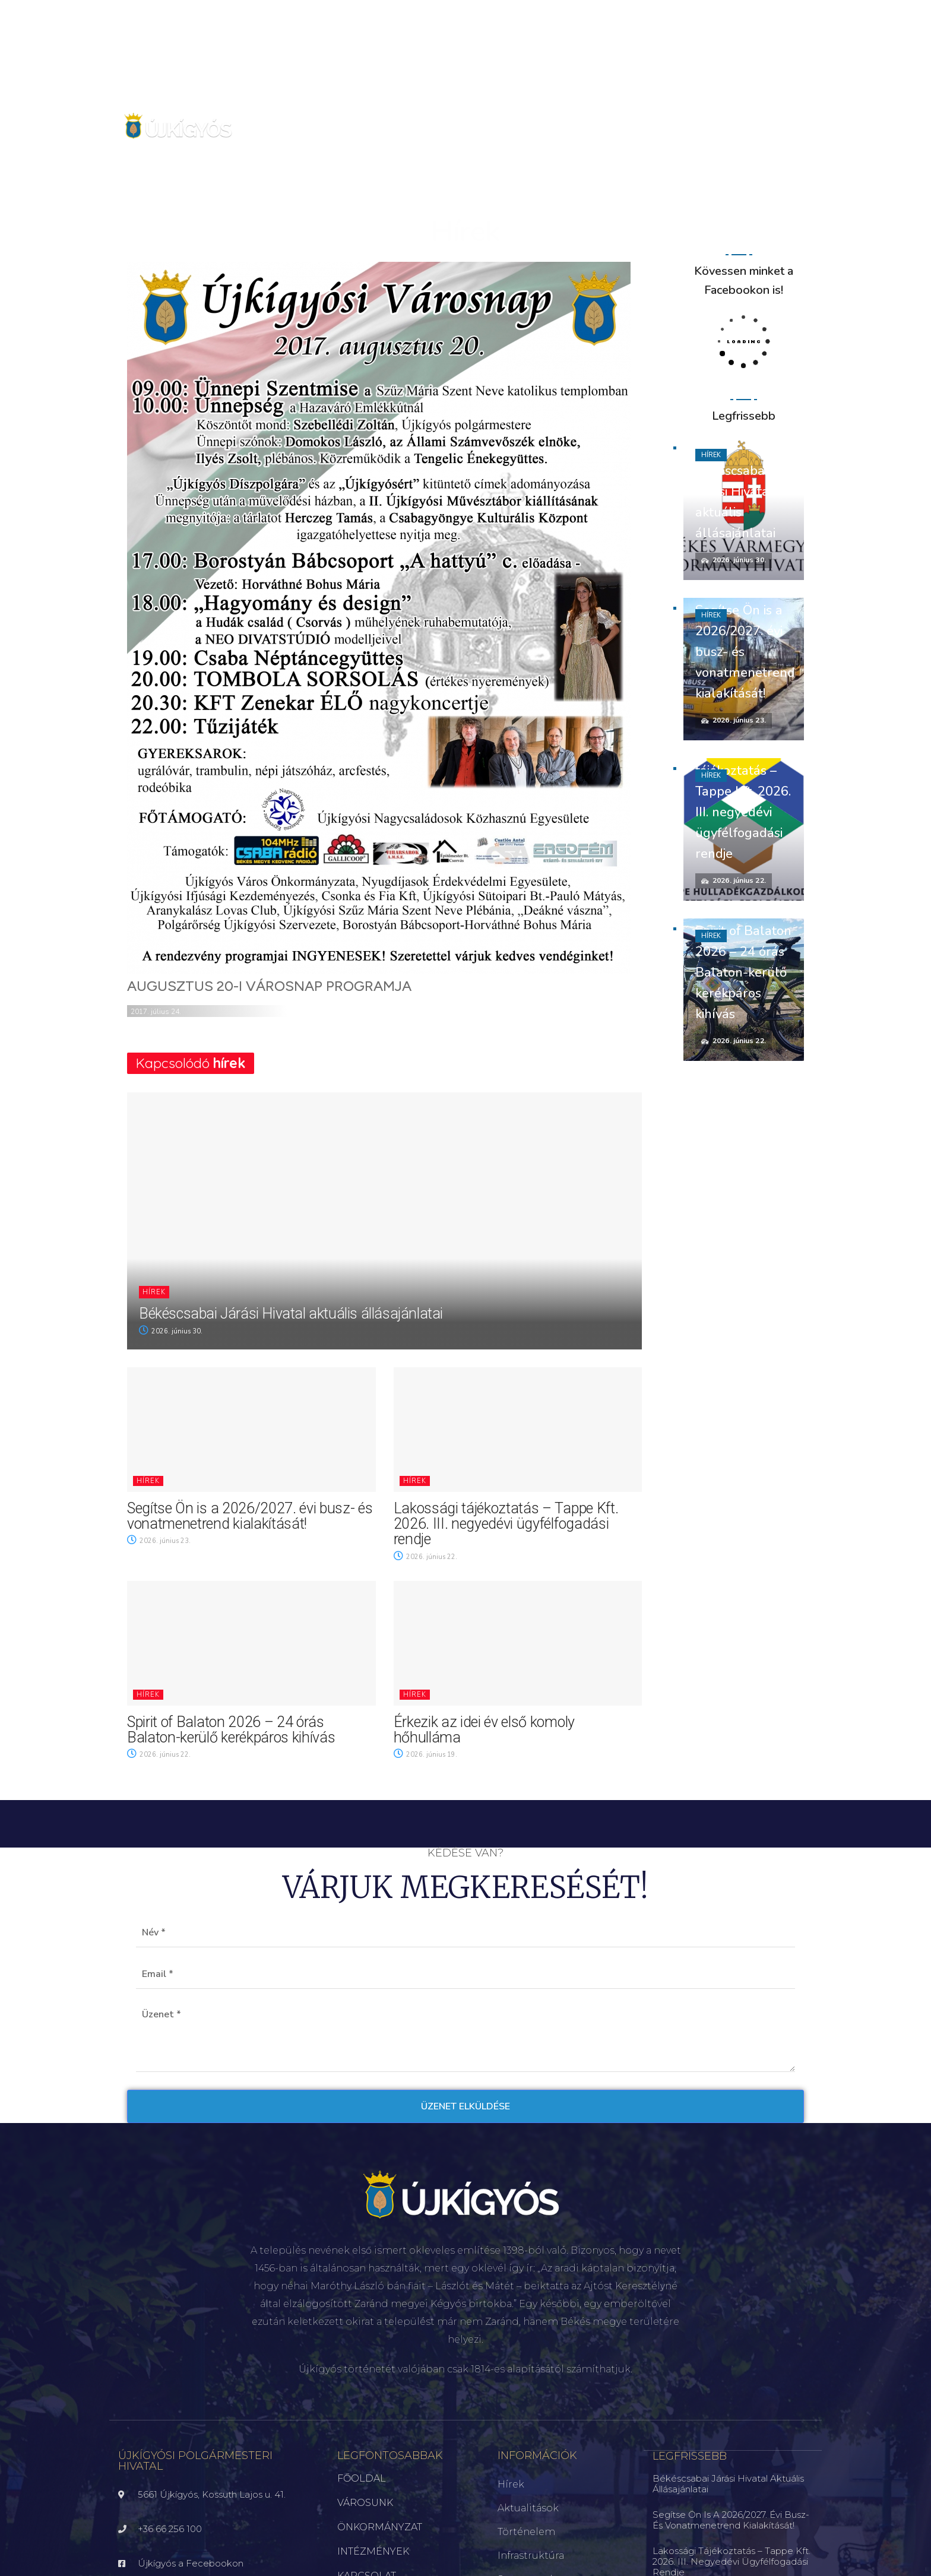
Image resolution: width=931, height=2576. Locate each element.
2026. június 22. (425, 1556)
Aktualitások (528, 2508)
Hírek (154, 1292)
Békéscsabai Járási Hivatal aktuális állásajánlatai (291, 1313)
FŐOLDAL (361, 2478)
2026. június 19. (425, 1754)
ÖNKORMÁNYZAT (379, 2527)
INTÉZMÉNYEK (373, 2551)
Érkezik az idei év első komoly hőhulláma (484, 1729)
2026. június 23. (159, 1540)
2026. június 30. (170, 1331)
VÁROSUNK (365, 2502)
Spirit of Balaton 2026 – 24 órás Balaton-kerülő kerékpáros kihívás (231, 1729)
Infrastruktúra (531, 2555)
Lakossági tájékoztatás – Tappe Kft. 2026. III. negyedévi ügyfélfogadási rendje (506, 1524)
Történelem (526, 2531)
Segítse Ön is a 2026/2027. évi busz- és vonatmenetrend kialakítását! (250, 1516)
